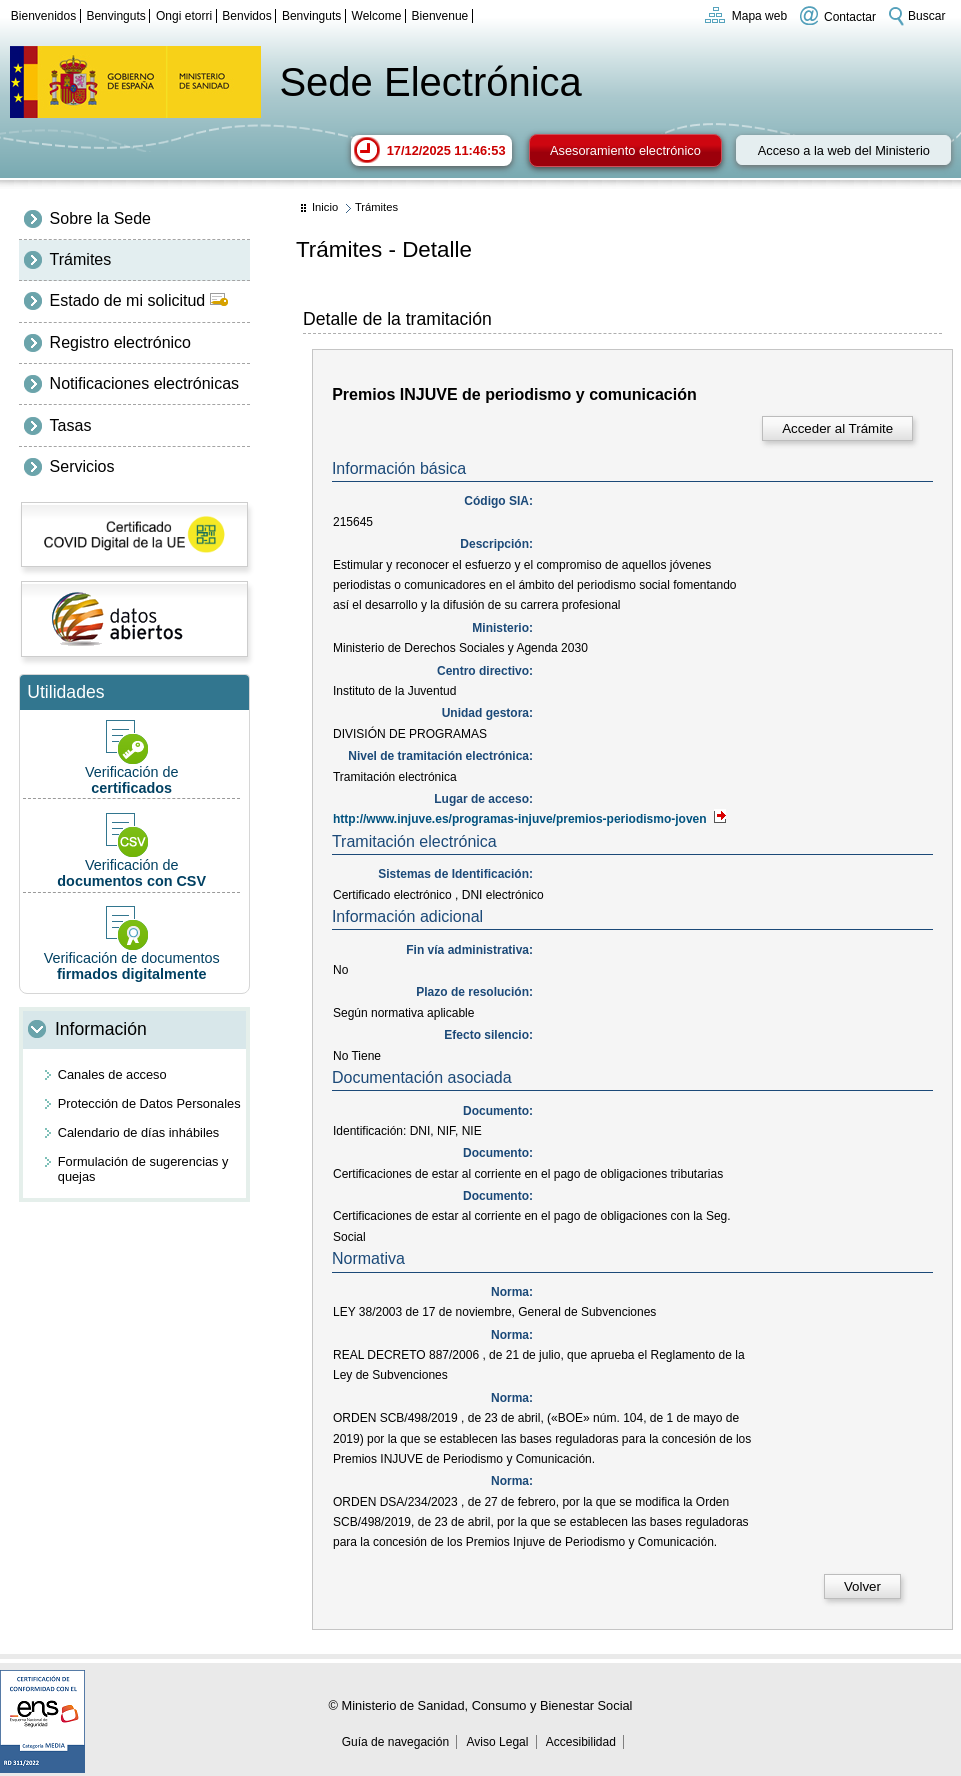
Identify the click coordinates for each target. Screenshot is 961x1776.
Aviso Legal (498, 1742)
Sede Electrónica (430, 82)
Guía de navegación (395, 1742)
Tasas (71, 425)
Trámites (81, 259)
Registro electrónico (120, 342)
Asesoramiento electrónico (625, 150)
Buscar (926, 16)
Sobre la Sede (100, 218)
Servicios (82, 466)
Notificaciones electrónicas (144, 383)
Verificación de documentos (131, 943)
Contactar (850, 16)
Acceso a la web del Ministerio (844, 150)
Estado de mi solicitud (139, 300)
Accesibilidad (581, 1742)
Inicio (325, 207)
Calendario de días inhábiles (139, 1132)
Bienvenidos (43, 16)
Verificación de (131, 757)
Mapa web (759, 16)
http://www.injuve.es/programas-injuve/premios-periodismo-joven (530, 819)
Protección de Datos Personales (149, 1103)
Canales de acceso (112, 1074)
